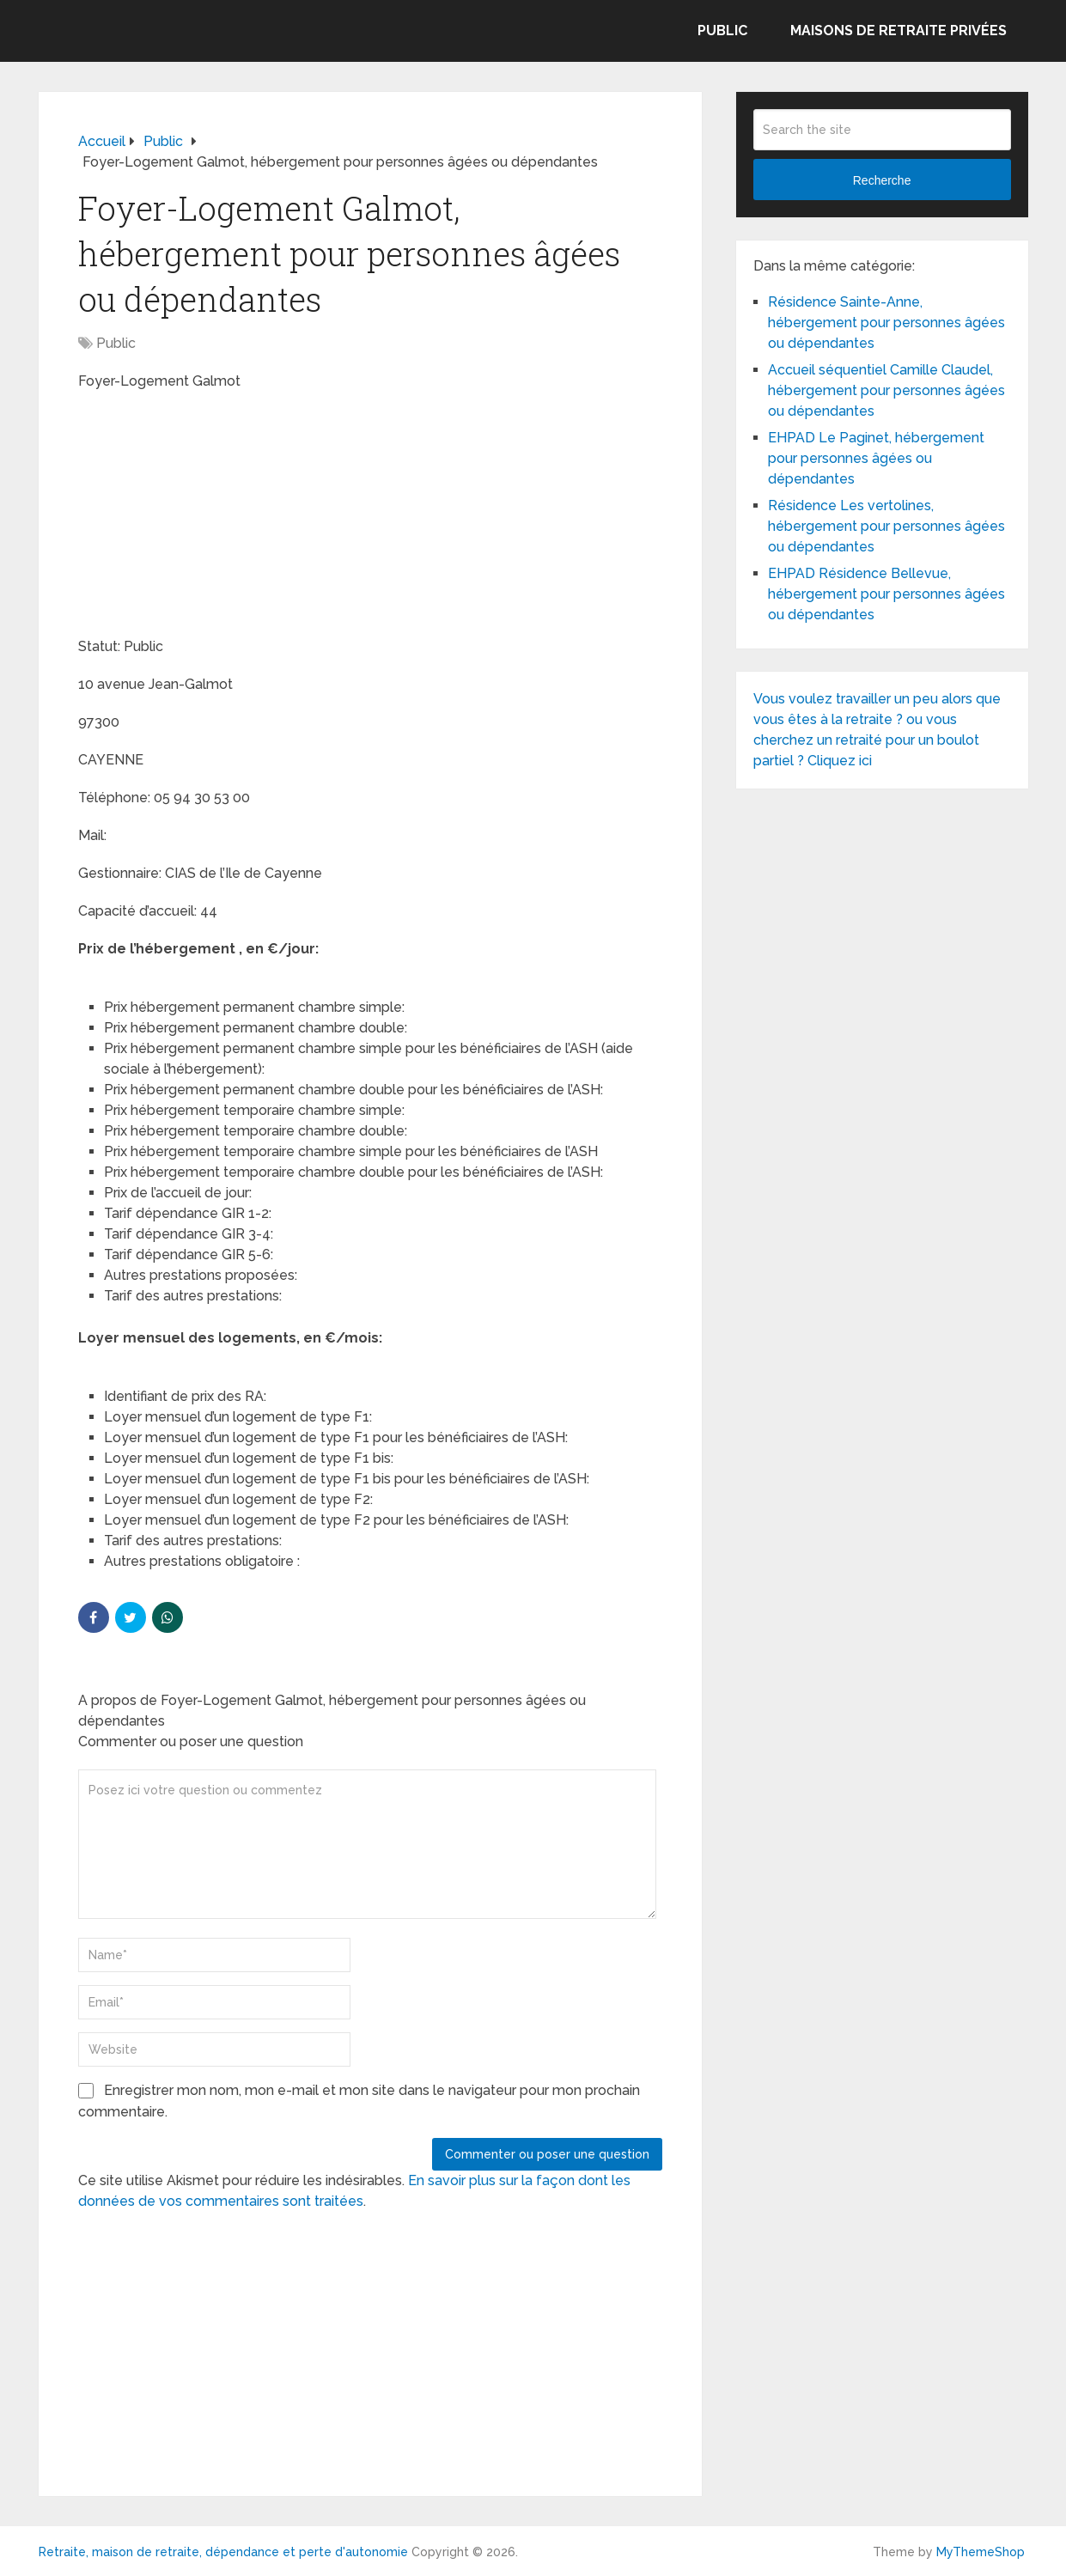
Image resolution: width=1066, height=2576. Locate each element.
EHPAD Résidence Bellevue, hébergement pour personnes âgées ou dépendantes (886, 594)
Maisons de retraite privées (898, 30)
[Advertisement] (207, 516)
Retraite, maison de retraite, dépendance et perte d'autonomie (223, 2552)
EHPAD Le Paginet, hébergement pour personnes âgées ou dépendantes (876, 458)
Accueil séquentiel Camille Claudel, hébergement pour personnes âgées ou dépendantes (886, 390)
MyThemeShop (980, 2552)
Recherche (882, 180)
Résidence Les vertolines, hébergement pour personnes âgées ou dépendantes (886, 526)
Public (722, 30)
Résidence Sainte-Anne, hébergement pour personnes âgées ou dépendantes (886, 322)
